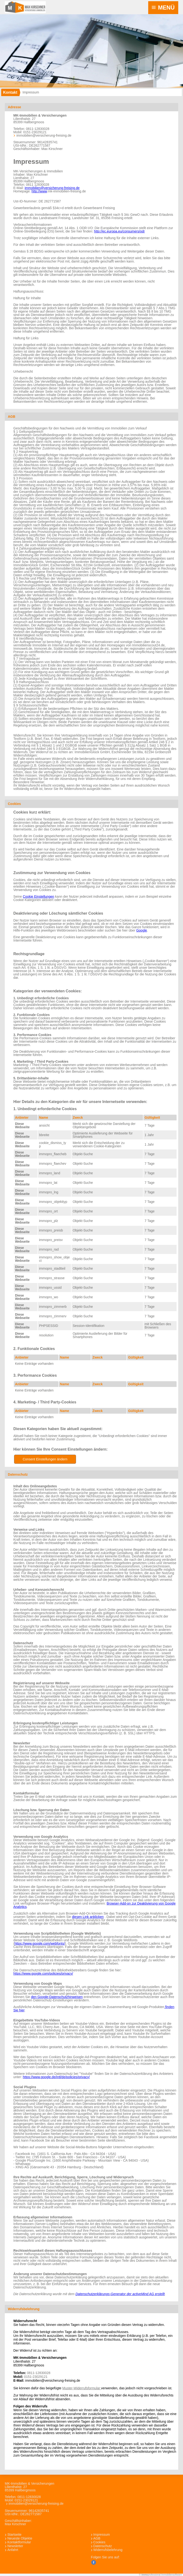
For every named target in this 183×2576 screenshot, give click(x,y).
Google (141, 930)
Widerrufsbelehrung (107, 2550)
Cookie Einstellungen (38, 896)
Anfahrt (12, 2550)
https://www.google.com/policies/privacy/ (43, 1973)
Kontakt (10, 92)
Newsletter (15, 2546)
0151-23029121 (34, 132)
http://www (39, 191)
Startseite (14, 2534)
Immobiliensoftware (171, 2574)
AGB (97, 2538)
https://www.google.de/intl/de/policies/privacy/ (56, 2077)
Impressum (101, 2534)
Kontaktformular (19, 2542)
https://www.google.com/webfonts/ (40, 1943)
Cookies (99, 2542)
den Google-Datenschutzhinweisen (57, 1997)
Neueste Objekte (19, 2538)
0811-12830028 (37, 129)
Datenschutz (102, 2546)
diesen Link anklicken (88, 1917)
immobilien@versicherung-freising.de (43, 135)
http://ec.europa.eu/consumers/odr (119, 231)
